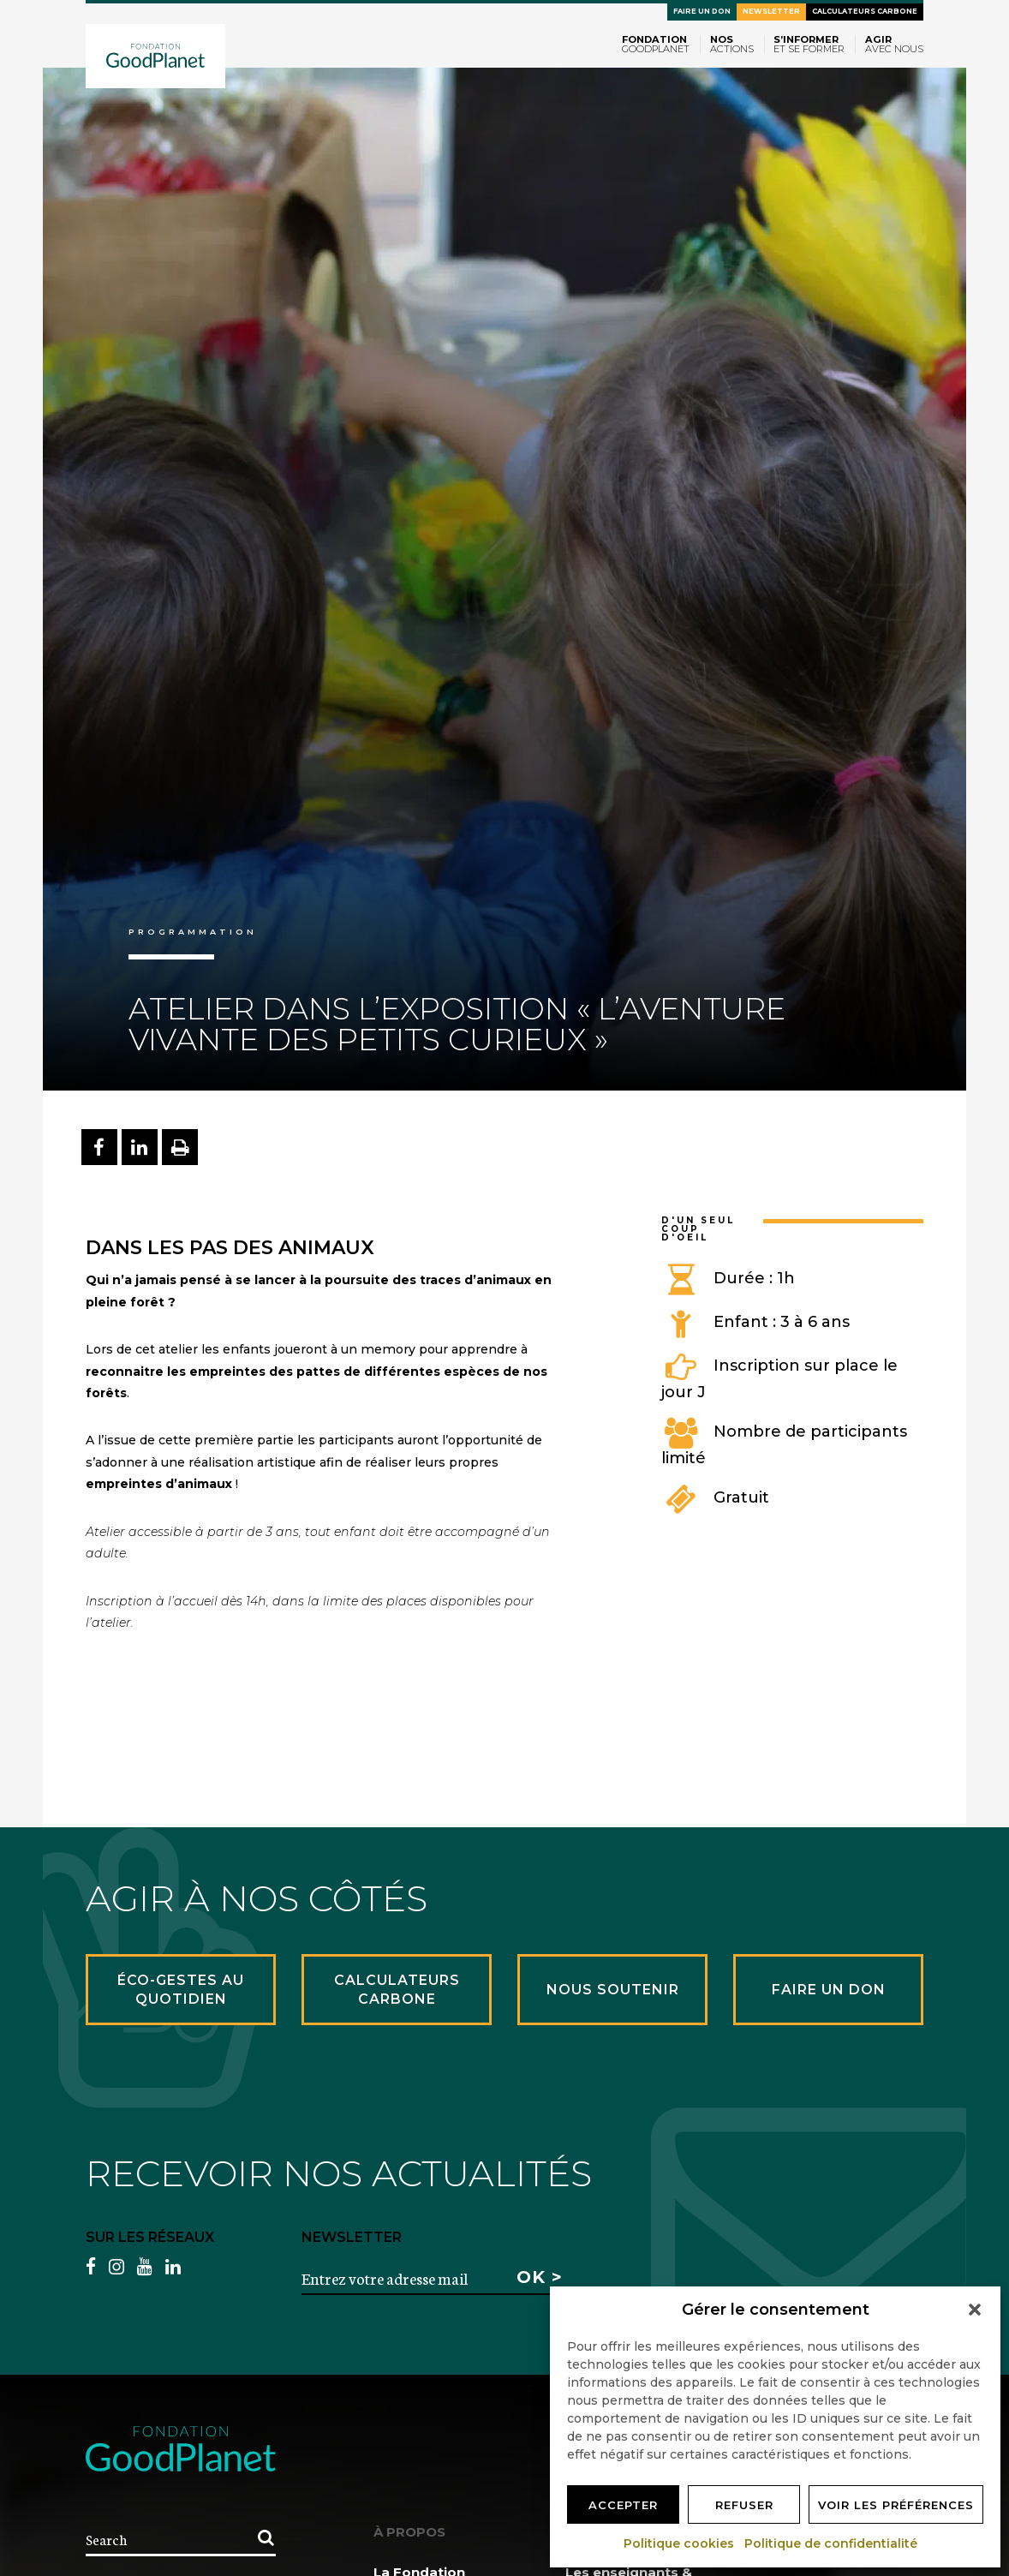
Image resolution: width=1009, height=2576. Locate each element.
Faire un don (702, 11)
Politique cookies (680, 2543)
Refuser (744, 2505)
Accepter (623, 2505)
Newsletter (771, 11)
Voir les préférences (896, 2505)
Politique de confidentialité (831, 2543)
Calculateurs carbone (864, 11)
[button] (974, 2309)
